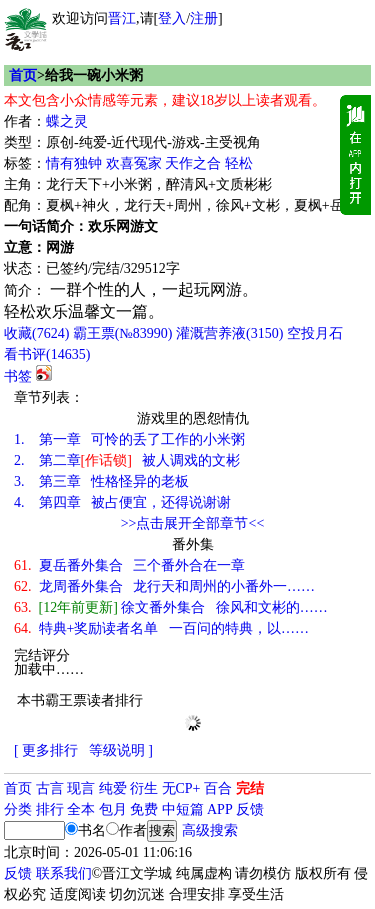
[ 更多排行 (46, 750)
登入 (172, 18)
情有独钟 (74, 163)
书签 (18, 376)
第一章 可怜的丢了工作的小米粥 (129, 439)
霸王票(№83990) (123, 333)
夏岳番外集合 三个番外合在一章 (129, 565)
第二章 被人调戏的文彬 (127, 460)
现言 (81, 788)
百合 (218, 788)
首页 (23, 75)
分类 (18, 809)
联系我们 (64, 873)
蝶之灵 (67, 121)
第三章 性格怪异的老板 (101, 481)
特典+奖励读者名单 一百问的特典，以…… (161, 628)
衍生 (144, 788)
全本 (81, 809)
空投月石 (315, 333)
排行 (50, 809)
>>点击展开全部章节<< (193, 523)
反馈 (250, 809)
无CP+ (181, 788)
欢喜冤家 (134, 163)
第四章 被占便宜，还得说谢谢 (122, 502)
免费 (144, 809)
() (36, 333)
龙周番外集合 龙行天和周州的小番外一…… (164, 586)
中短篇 (183, 809)
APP (220, 809)
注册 (204, 18)
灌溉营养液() (229, 333)
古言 (50, 788)
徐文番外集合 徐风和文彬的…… (171, 607)
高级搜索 (210, 830)
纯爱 (113, 788)
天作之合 (193, 163)
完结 (250, 788)
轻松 (239, 163)
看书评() (47, 354)
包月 (113, 809)
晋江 (122, 18)
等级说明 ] (121, 750)
